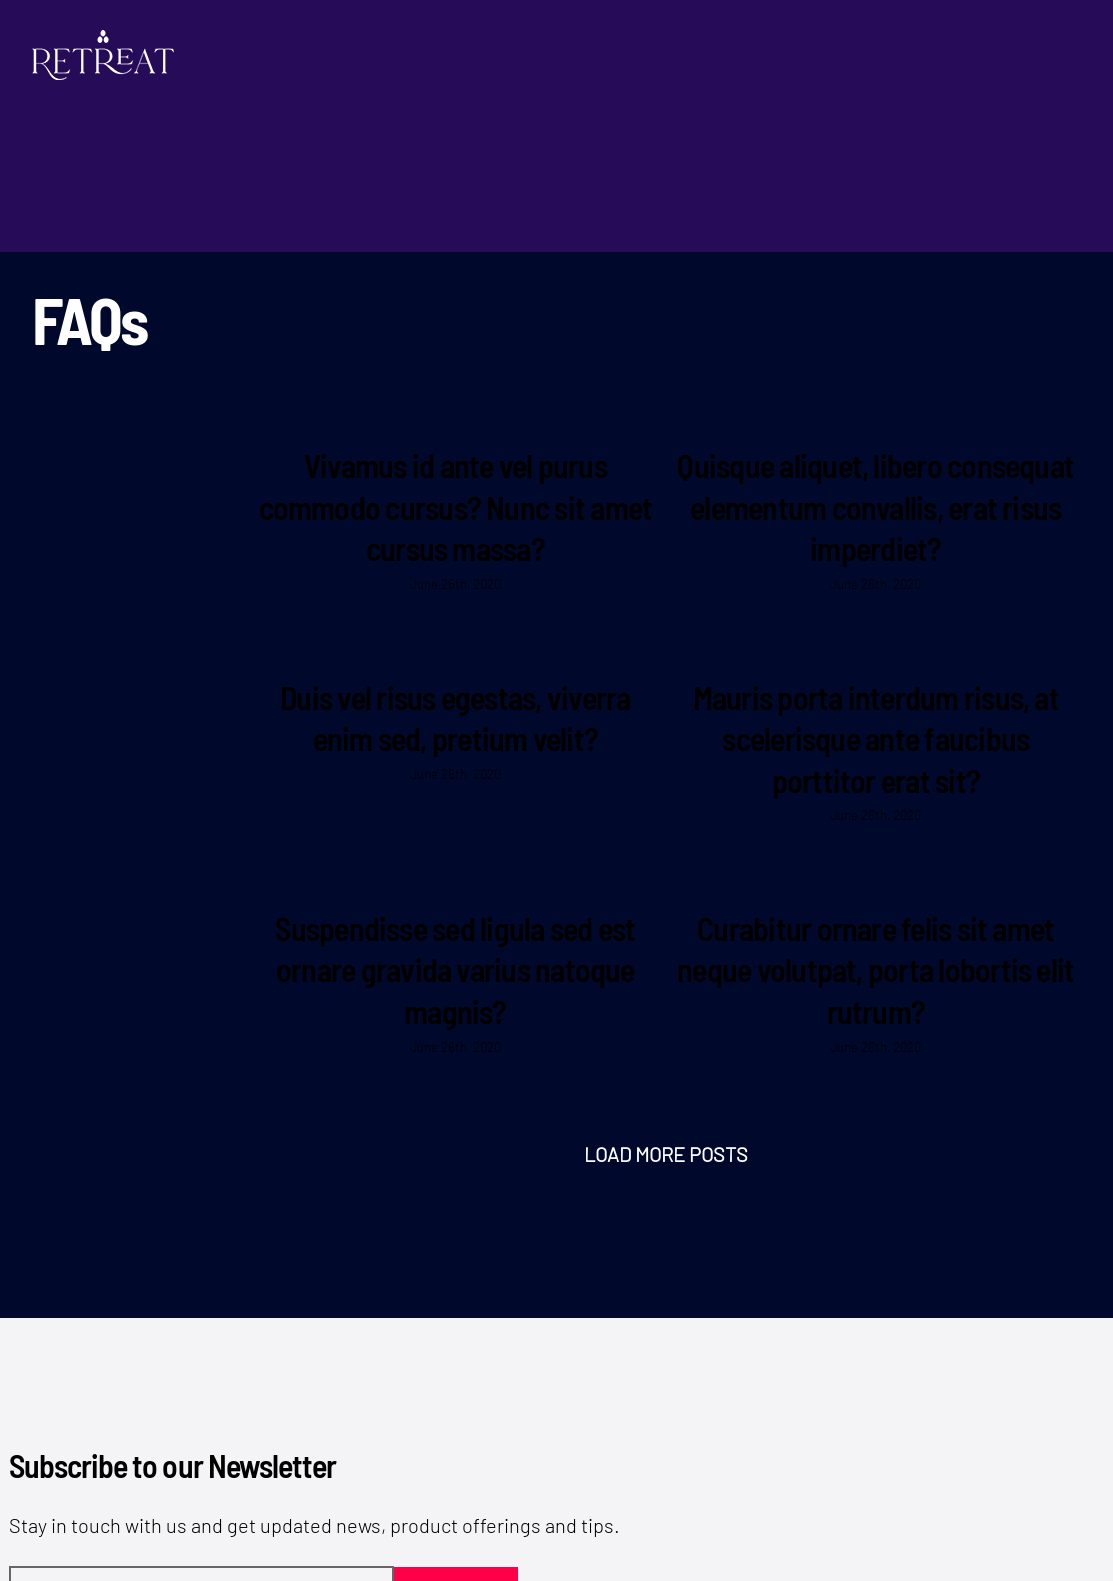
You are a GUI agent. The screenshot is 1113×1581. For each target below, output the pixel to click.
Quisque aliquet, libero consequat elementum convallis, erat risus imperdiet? (875, 506)
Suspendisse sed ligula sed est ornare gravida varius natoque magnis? (455, 969)
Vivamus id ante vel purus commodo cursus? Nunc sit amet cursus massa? (456, 506)
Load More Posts (666, 1154)
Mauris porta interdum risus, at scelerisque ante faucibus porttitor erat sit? (876, 738)
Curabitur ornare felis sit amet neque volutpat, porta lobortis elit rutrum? (875, 969)
